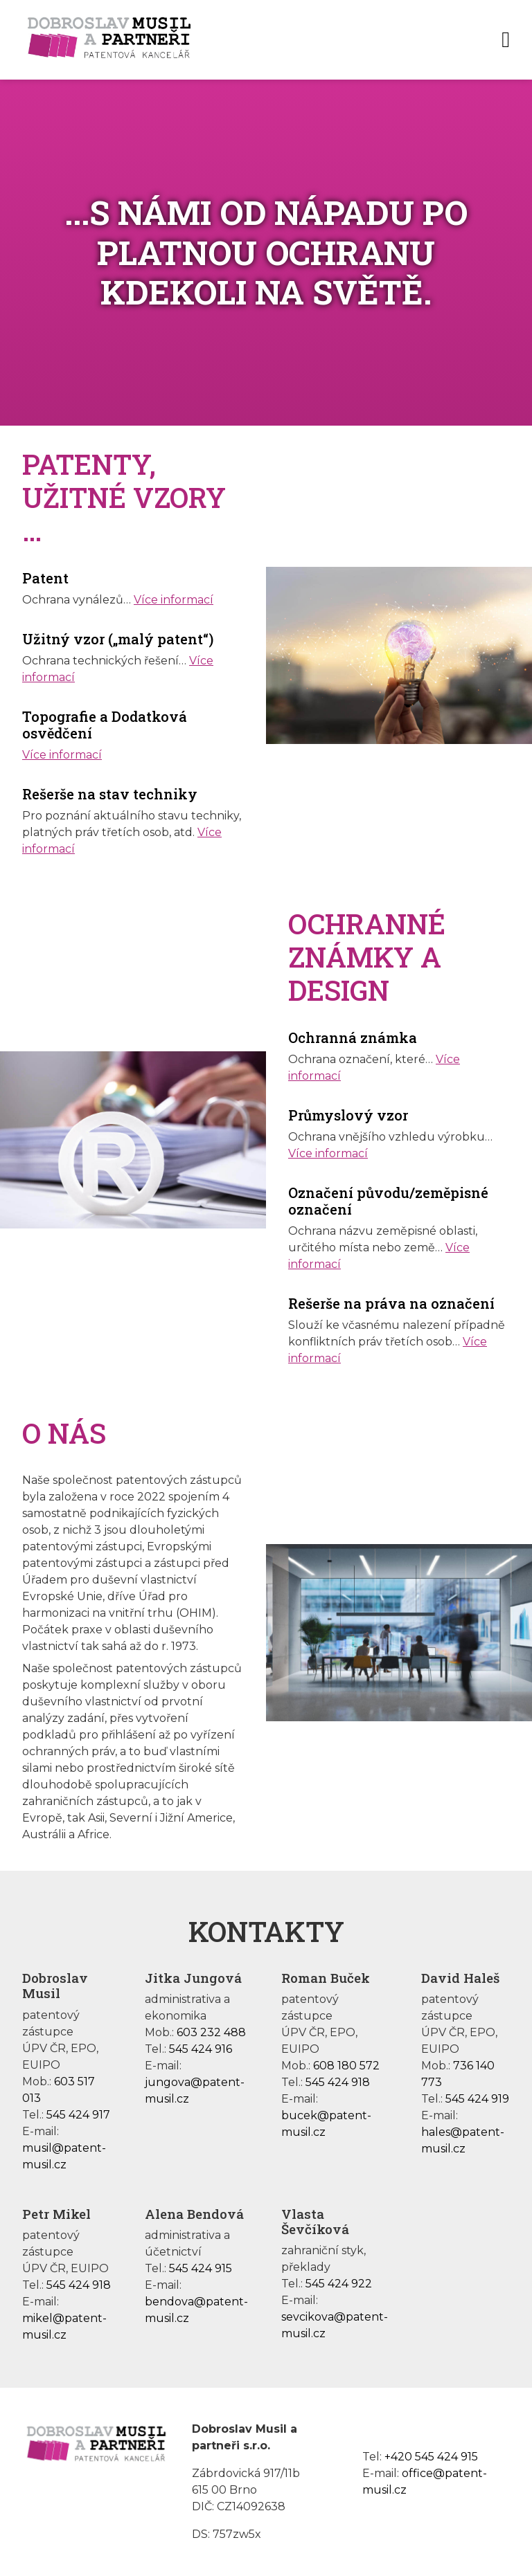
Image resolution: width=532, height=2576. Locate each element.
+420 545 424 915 (431, 2456)
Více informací (173, 599)
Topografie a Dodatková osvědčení (104, 724)
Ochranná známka (352, 1037)
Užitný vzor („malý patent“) (117, 639)
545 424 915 (200, 2268)
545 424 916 (200, 2049)
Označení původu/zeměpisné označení (388, 1200)
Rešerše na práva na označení (391, 1303)
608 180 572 (346, 2065)
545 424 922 (338, 2283)
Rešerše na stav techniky (109, 794)
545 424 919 (477, 2098)
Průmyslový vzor (348, 1115)
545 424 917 (78, 2114)
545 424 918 (337, 2082)
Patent (45, 578)
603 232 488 (211, 2032)
